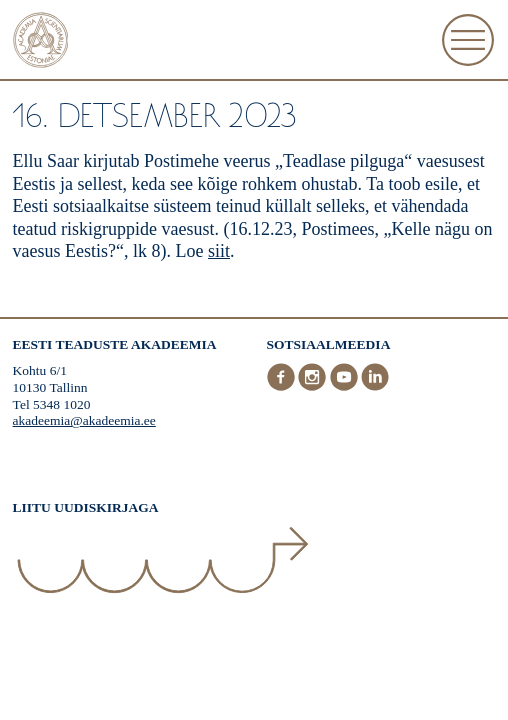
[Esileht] (41, 42)
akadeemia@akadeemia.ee (84, 420)
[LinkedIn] (375, 386)
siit (219, 251)
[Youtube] (346, 386)
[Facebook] (283, 386)
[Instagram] (314, 386)
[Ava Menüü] (468, 40)
